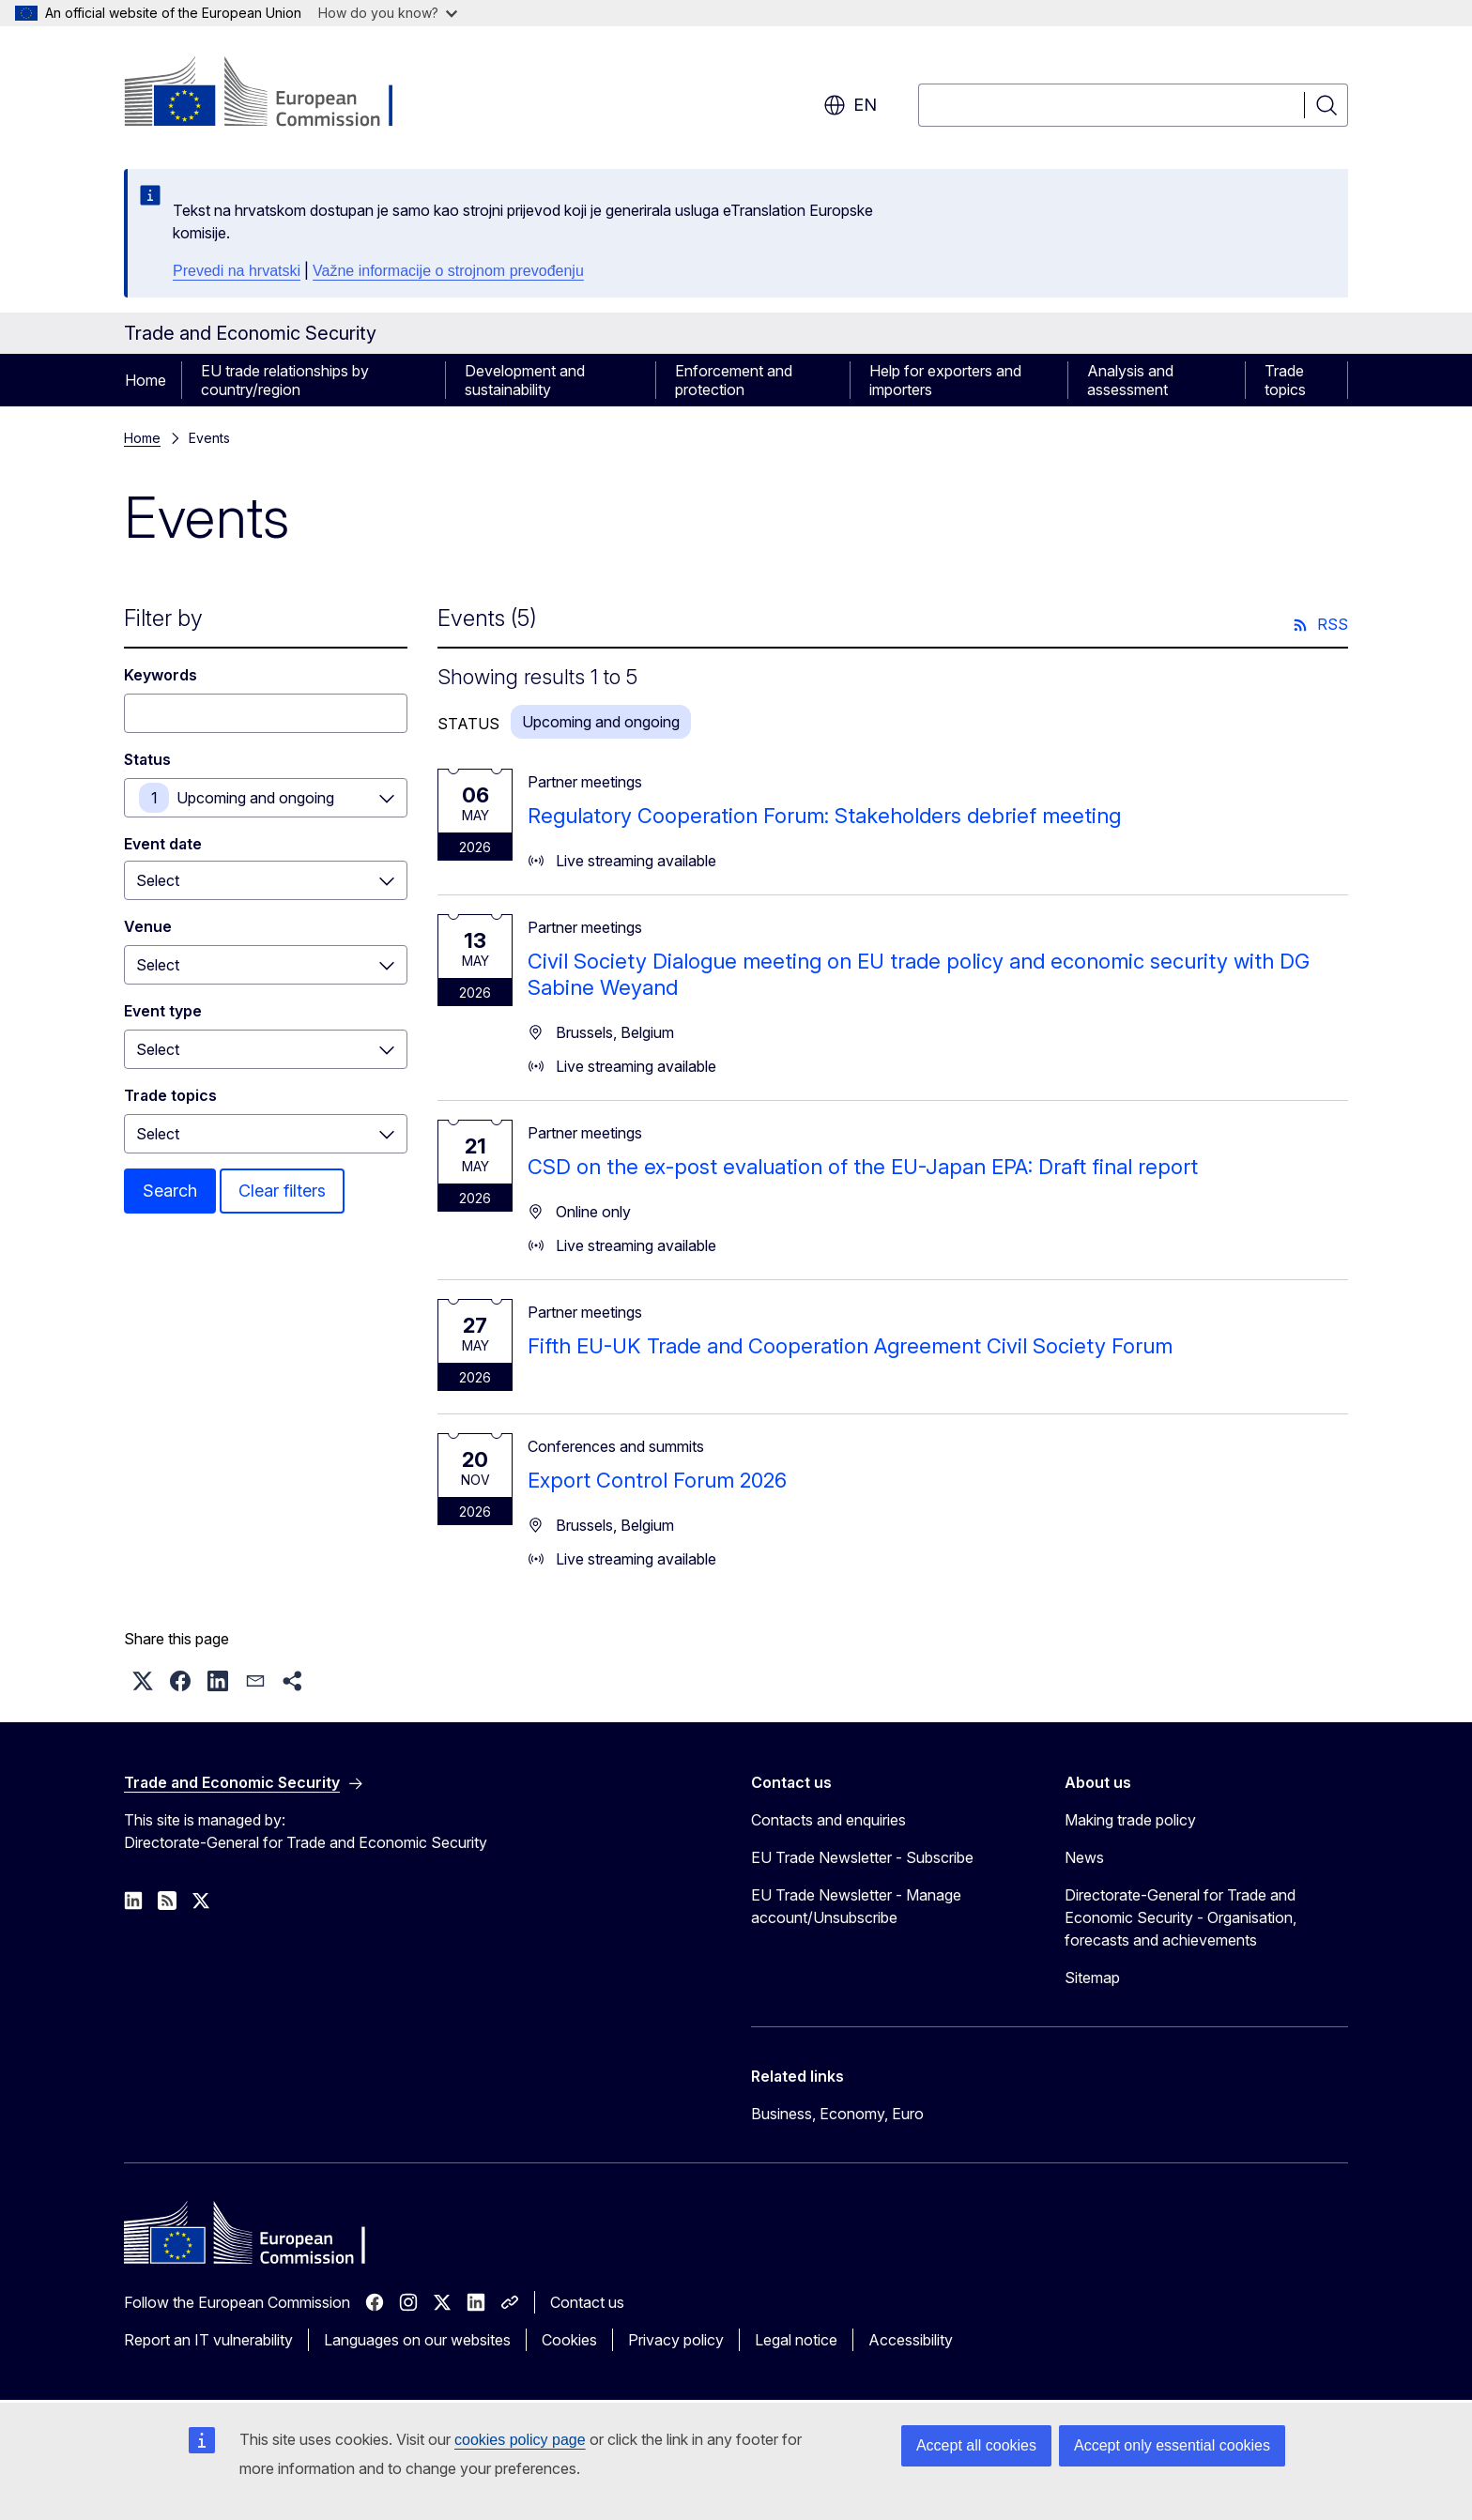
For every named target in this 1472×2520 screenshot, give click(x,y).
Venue (148, 926)
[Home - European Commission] (275, 93)
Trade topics (1285, 380)
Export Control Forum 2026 (657, 1480)
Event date (163, 843)
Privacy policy (676, 2339)
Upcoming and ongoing (255, 797)
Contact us (587, 2302)
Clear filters (282, 1190)
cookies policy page (520, 2440)
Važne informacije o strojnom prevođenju (448, 271)
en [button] (850, 105)
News (1084, 1857)
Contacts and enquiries (828, 1819)
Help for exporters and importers (945, 380)
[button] (143, 1681)
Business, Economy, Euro (837, 2113)
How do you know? (387, 13)
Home (145, 380)
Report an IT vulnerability (208, 2339)
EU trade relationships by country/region (285, 380)
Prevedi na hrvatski (236, 271)
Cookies (569, 2339)
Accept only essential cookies (1172, 2445)
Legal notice (796, 2339)
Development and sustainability (525, 380)
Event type (163, 1010)
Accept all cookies (976, 2445)
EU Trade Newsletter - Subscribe (862, 1857)
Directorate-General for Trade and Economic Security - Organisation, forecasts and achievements (1180, 1917)
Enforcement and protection (733, 380)
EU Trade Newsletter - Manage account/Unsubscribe (856, 1906)
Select (157, 964)
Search (170, 1190)
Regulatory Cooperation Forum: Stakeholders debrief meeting (824, 815)
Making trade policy (1130, 1819)
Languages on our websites (417, 2339)
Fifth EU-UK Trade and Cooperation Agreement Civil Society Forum (850, 1346)
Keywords (160, 674)
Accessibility (910, 2339)
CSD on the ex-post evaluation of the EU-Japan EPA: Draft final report (863, 1166)
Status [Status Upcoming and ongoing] (147, 759)
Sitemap (1092, 1977)
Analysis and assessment (1130, 380)
